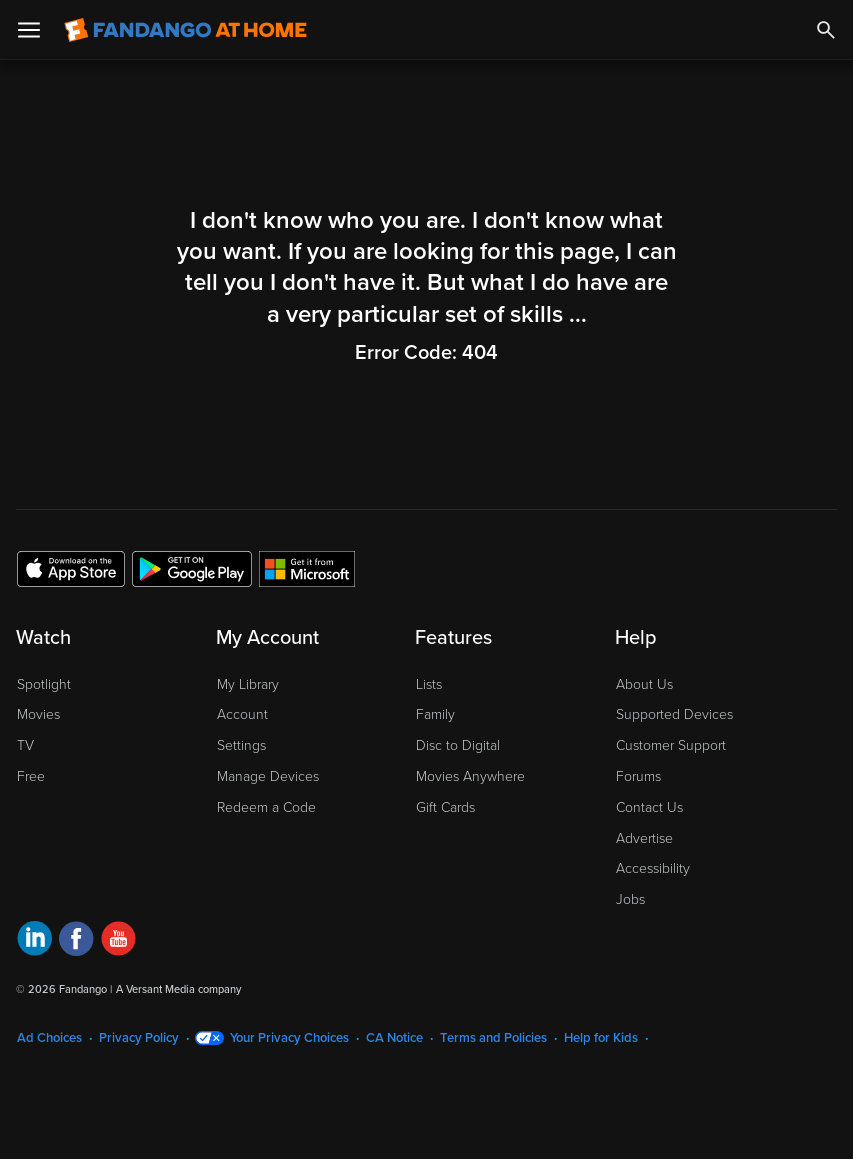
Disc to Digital (458, 745)
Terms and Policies (493, 1038)
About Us (644, 684)
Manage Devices (268, 776)
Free (31, 776)
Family (435, 714)
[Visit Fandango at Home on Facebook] (76, 941)
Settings (241, 745)
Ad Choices (49, 1038)
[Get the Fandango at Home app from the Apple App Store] (71, 568)
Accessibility (653, 868)
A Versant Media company (178, 989)
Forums (638, 776)
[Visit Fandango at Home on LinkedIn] (34, 941)
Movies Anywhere (470, 776)
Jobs (630, 899)
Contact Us (649, 807)
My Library (248, 684)
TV (25, 745)
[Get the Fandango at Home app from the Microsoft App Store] (307, 568)
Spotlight (44, 684)
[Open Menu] (29, 30)
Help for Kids (601, 1038)
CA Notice (394, 1038)
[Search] (826, 30)
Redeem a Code (266, 807)
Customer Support (671, 745)
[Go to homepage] (185, 30)
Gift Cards (445, 807)
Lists (429, 684)
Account (242, 714)
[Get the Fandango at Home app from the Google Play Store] (192, 568)
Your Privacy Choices (289, 1038)
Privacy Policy (139, 1038)
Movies (38, 714)
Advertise (644, 838)
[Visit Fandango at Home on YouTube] (118, 941)
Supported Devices (674, 714)
